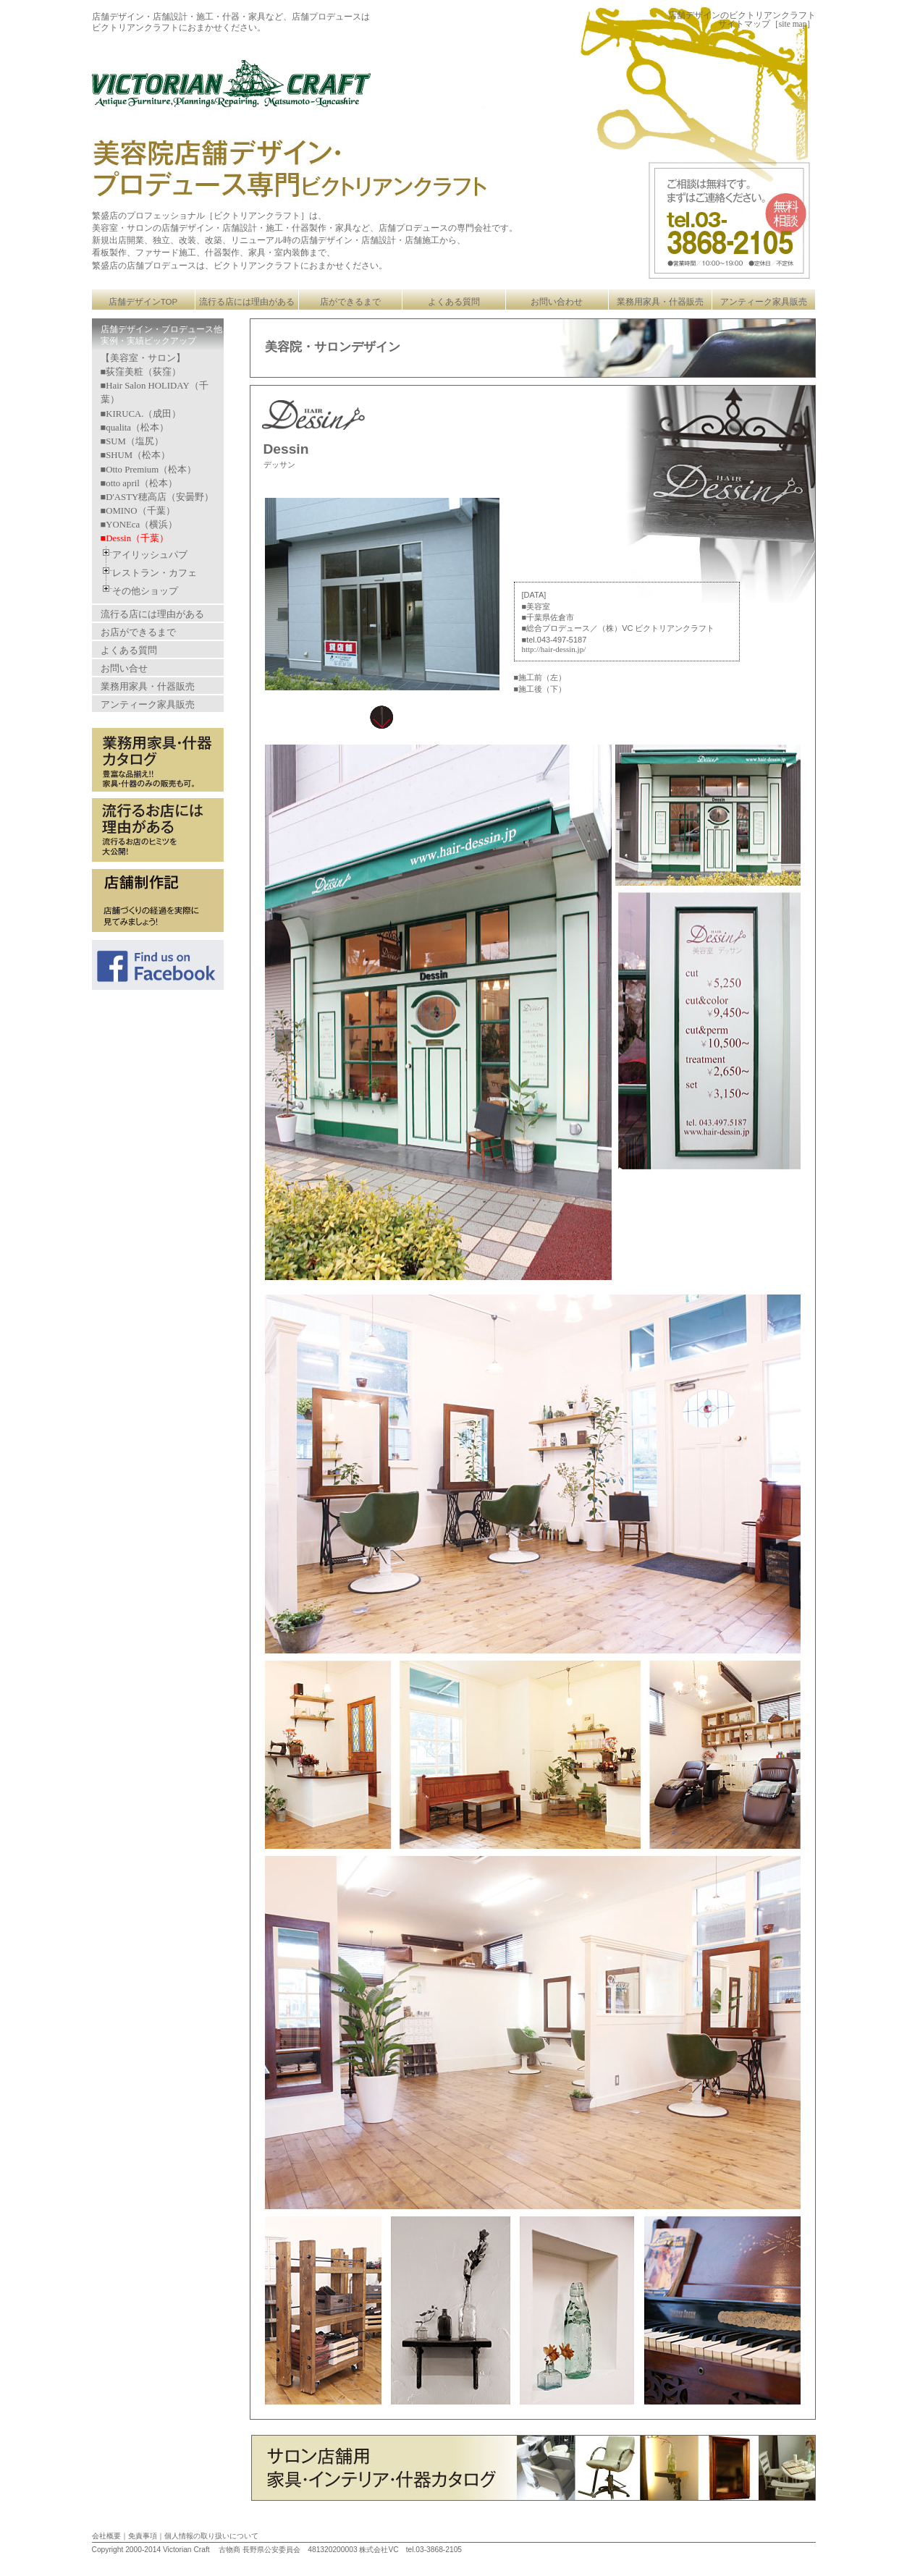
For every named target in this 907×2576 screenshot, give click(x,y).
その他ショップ (145, 591)
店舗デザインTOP (143, 301)
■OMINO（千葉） (138, 511)
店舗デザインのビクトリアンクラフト (742, 15)
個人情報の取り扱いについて (211, 2536)
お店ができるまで (138, 632)
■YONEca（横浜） (139, 525)
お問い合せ (124, 668)
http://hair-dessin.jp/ (554, 649)
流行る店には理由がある (247, 301)
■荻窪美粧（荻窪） (141, 372)
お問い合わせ (557, 301)
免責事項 (142, 2536)
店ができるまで (350, 301)
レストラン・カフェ (154, 573)
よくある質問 (454, 301)
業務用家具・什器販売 (660, 301)
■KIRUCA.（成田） (141, 414)
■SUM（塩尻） (132, 441)
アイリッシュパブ (149, 555)
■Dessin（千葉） (135, 538)
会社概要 (106, 2536)
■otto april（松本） (139, 483)
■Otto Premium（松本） (149, 470)
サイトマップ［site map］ (767, 24)
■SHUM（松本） (136, 455)
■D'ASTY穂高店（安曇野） (157, 497)
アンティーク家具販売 (763, 301)
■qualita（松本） (135, 428)
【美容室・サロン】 (143, 358)
